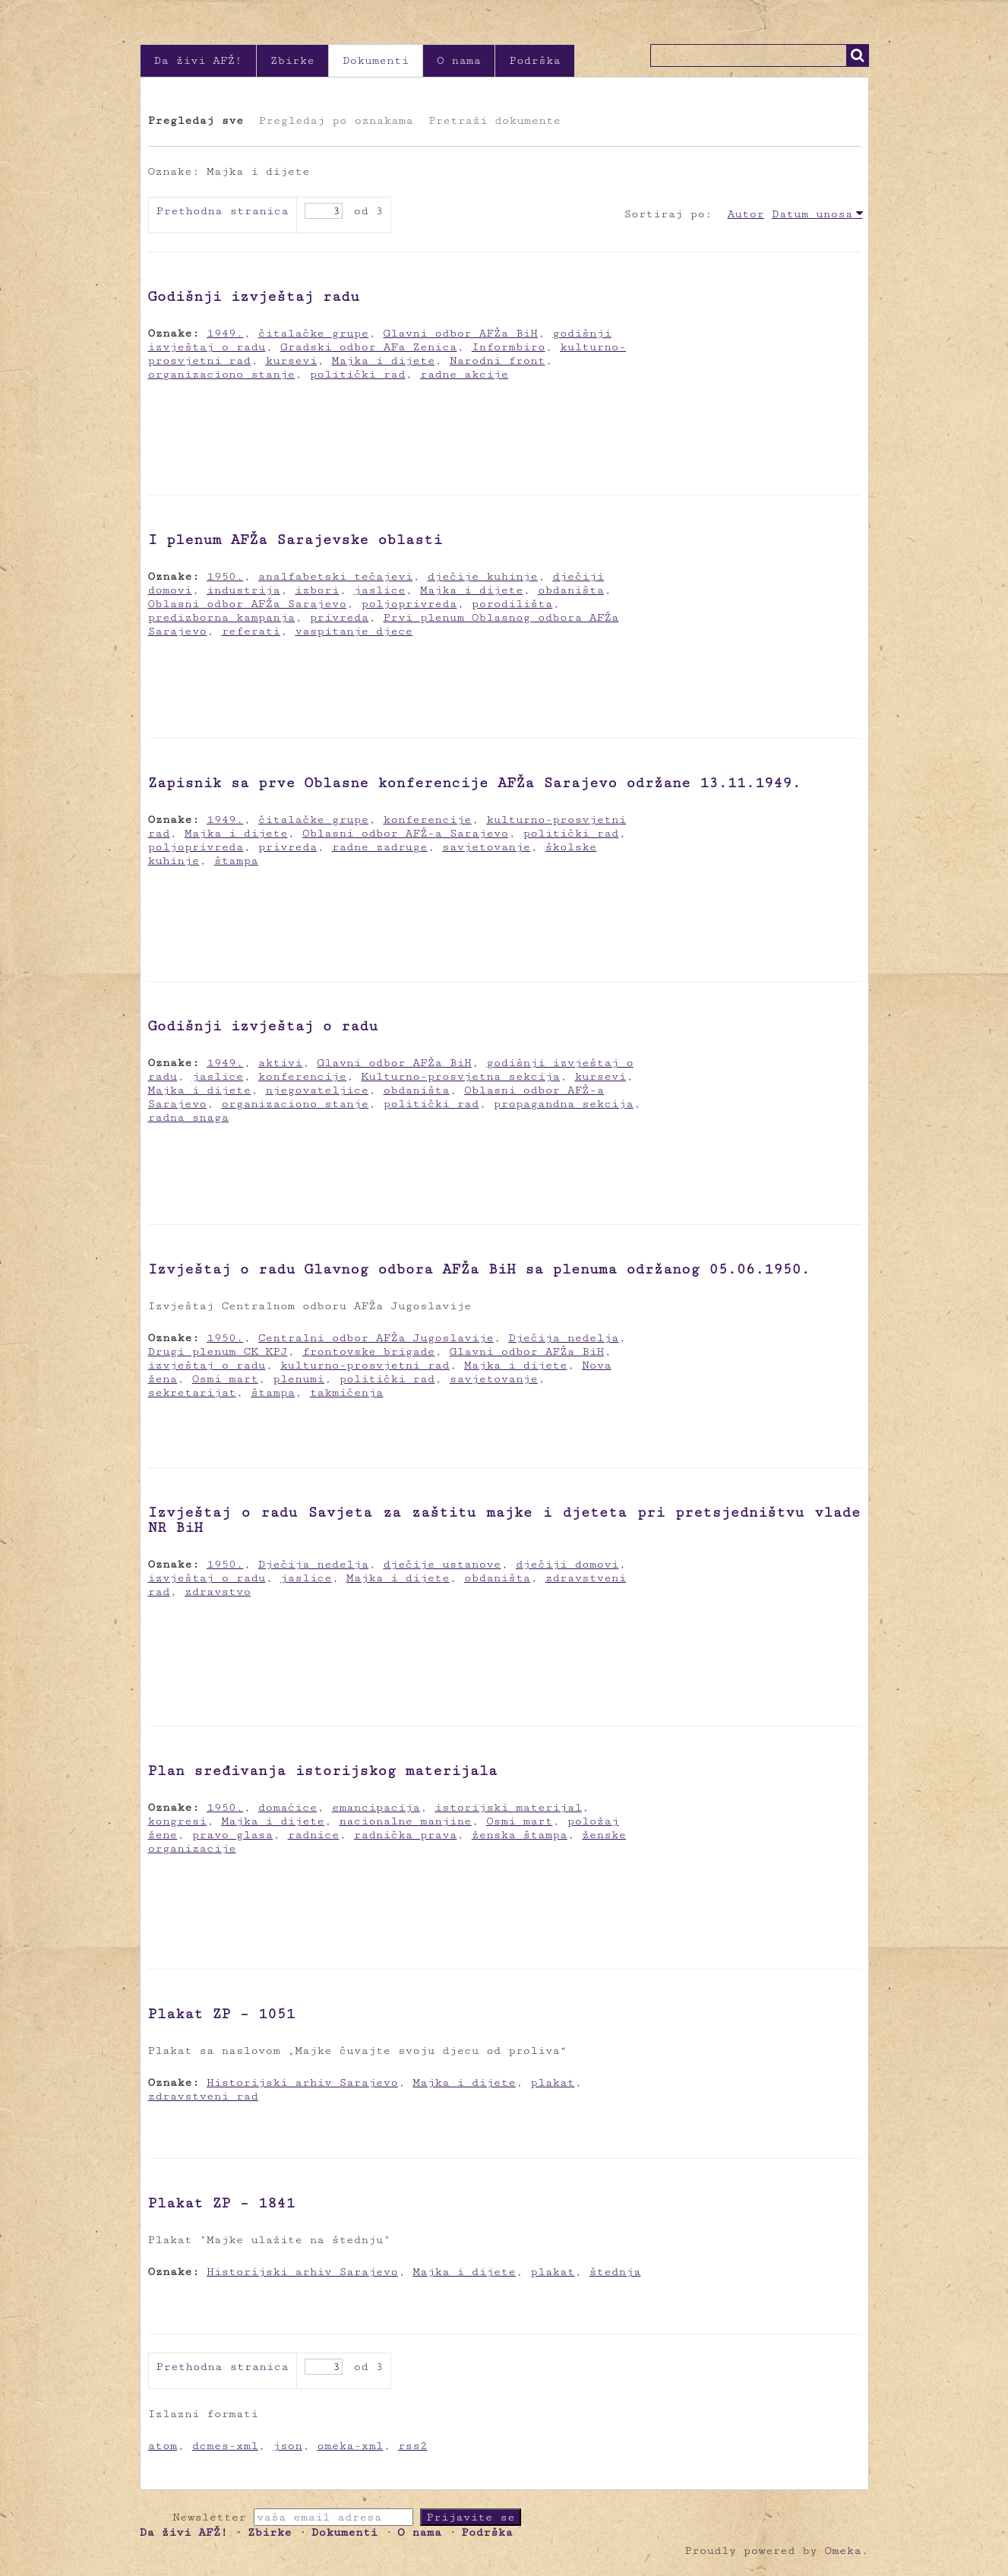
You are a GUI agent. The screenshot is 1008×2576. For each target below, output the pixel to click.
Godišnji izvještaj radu (254, 296)
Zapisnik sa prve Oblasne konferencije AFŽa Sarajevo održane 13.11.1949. (474, 782)
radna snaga (188, 1117)
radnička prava (405, 1834)
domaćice (288, 1807)
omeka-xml (350, 2445)
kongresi (177, 1821)
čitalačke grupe (313, 333)
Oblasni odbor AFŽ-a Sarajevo (405, 833)
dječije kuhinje (483, 576)
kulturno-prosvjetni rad (365, 1365)
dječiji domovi (567, 1564)
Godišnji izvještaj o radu (263, 1025)
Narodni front (497, 360)
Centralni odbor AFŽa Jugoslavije (376, 1337)
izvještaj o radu (207, 1365)
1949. (225, 333)
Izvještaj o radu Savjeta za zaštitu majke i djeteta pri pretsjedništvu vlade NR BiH (504, 1520)
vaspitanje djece (353, 631)
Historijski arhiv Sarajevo (302, 2082)
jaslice (380, 590)
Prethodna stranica (222, 210)
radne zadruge (380, 846)
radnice (314, 1834)
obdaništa (571, 590)
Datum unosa (812, 213)
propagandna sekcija (564, 1103)
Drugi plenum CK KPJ (218, 1351)
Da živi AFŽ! (198, 60)
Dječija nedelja (563, 1337)
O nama (459, 60)
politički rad (358, 374)
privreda (339, 617)
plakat (552, 2082)
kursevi (292, 360)
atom (163, 2445)
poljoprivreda (409, 603)
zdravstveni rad (203, 2096)
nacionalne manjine (405, 1821)
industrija (243, 590)
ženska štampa (519, 1834)
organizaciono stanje (221, 374)
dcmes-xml (225, 2445)
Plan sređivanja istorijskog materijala (323, 1770)
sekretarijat (192, 1392)
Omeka (842, 2550)
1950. (225, 576)
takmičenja (347, 1392)
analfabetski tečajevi (335, 576)
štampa (236, 860)
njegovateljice (317, 1090)
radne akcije (464, 374)
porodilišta (512, 603)
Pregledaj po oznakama (335, 120)
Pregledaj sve (196, 120)
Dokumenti (376, 60)
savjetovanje (486, 846)
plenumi (298, 1378)
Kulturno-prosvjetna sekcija (460, 1076)
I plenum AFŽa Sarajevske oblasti (295, 539)
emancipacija (376, 1807)
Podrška (535, 60)
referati (250, 631)
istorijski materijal (508, 1807)
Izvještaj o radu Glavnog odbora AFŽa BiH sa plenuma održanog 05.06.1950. (479, 1269)
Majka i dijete (383, 360)
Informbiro (508, 346)
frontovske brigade (368, 1351)
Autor (746, 213)
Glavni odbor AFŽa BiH (461, 333)
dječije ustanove (442, 1564)
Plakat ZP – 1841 (221, 2203)
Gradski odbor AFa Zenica (368, 346)
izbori (317, 590)
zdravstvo (218, 1591)
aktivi (280, 1062)
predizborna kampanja (221, 617)
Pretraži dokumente (494, 120)
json (287, 2445)
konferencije (428, 819)
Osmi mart (225, 1378)
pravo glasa (232, 1834)
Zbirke (292, 60)
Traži (857, 55)
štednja (615, 2271)
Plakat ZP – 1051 (221, 2013)
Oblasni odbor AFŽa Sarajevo (247, 603)
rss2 (413, 2445)
